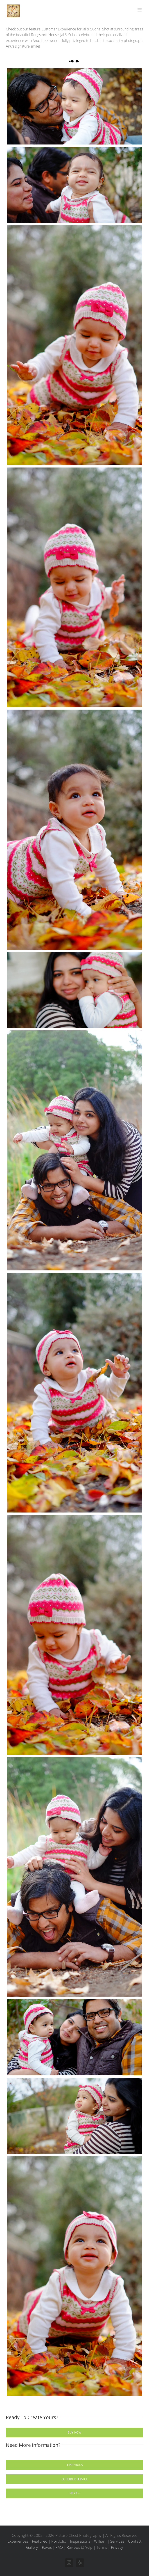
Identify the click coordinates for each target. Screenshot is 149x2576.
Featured (39, 2541)
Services (117, 2541)
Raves (47, 2547)
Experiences (18, 2541)
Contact (135, 2541)
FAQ (59, 2547)
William (100, 2541)
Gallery (32, 2547)
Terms (101, 2547)
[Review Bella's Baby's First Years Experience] (74, 2465)
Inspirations (80, 2541)
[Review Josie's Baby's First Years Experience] (74, 2493)
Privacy (117, 2547)
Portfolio (58, 2541)
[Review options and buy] (74, 2432)
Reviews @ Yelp (80, 2547)
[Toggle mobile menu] (140, 9)
